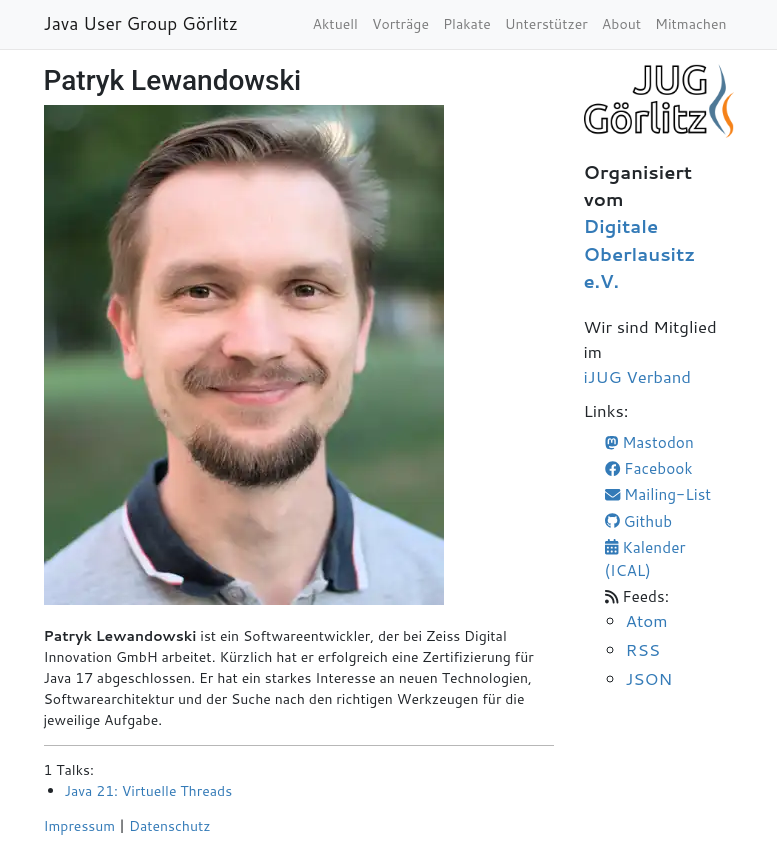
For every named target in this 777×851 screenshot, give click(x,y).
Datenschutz (170, 826)
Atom (647, 620)
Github (639, 521)
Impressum (80, 826)
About (621, 24)
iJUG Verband (638, 376)
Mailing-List (658, 494)
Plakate (467, 24)
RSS (643, 649)
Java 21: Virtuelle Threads (149, 791)
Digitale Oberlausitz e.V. (640, 253)
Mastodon (649, 442)
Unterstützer (546, 24)
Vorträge (400, 24)
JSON (649, 678)
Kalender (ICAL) (645, 558)
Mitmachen (690, 24)
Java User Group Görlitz (141, 23)
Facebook (649, 468)
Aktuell (335, 24)
